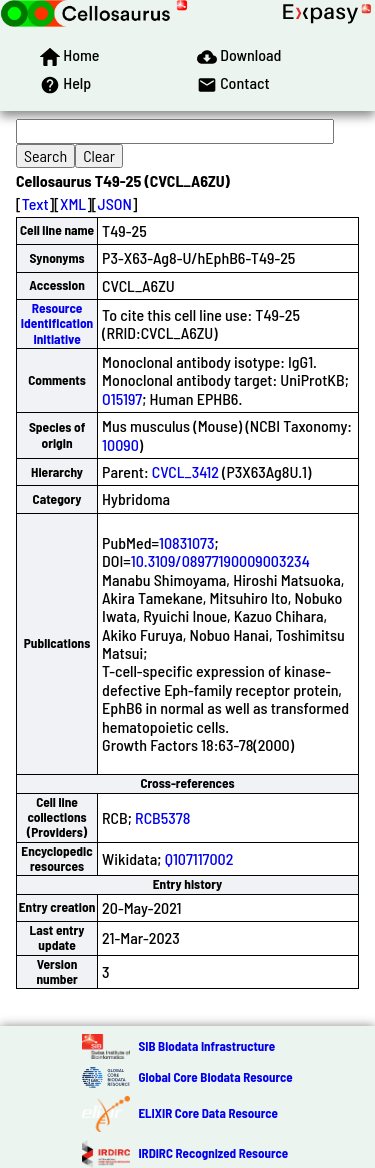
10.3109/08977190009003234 (220, 560)
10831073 (186, 542)
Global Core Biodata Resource (215, 1077)
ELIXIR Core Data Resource (207, 1113)
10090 (120, 444)
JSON (115, 203)
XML (73, 203)
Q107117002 (199, 858)
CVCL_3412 (185, 471)
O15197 (122, 398)
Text (35, 203)
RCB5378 (162, 817)
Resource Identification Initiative (57, 323)
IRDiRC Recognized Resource (213, 1153)
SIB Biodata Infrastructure (206, 1046)
